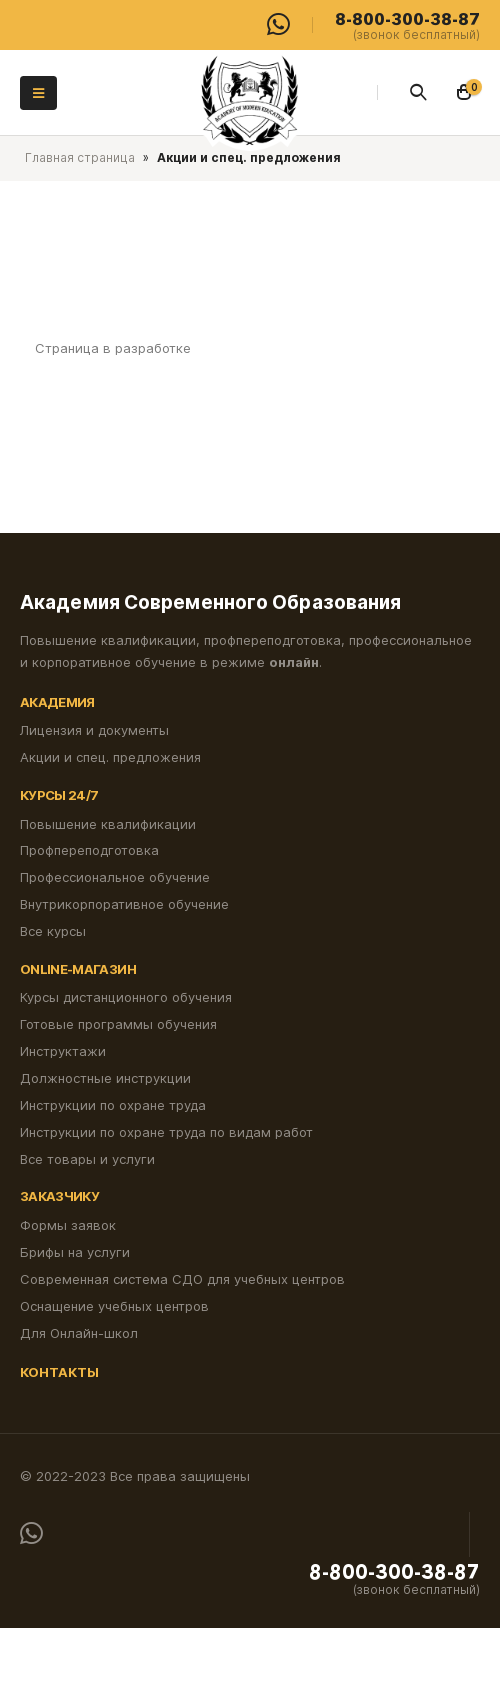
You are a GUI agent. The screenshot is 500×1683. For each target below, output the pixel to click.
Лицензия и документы (94, 730)
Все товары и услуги (87, 1159)
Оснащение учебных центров (114, 1306)
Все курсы (53, 931)
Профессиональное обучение (115, 877)
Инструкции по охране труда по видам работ (166, 1132)
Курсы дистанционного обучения (126, 997)
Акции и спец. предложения (110, 757)
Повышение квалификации (108, 824)
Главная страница (80, 157)
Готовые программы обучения (118, 1024)
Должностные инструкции (105, 1078)
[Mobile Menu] (38, 93)
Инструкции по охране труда (113, 1105)
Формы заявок (68, 1225)
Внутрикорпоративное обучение (124, 904)
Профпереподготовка (89, 850)
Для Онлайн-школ (79, 1333)
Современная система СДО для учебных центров (182, 1279)
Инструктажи (63, 1051)
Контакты (59, 1372)
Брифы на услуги (75, 1252)
